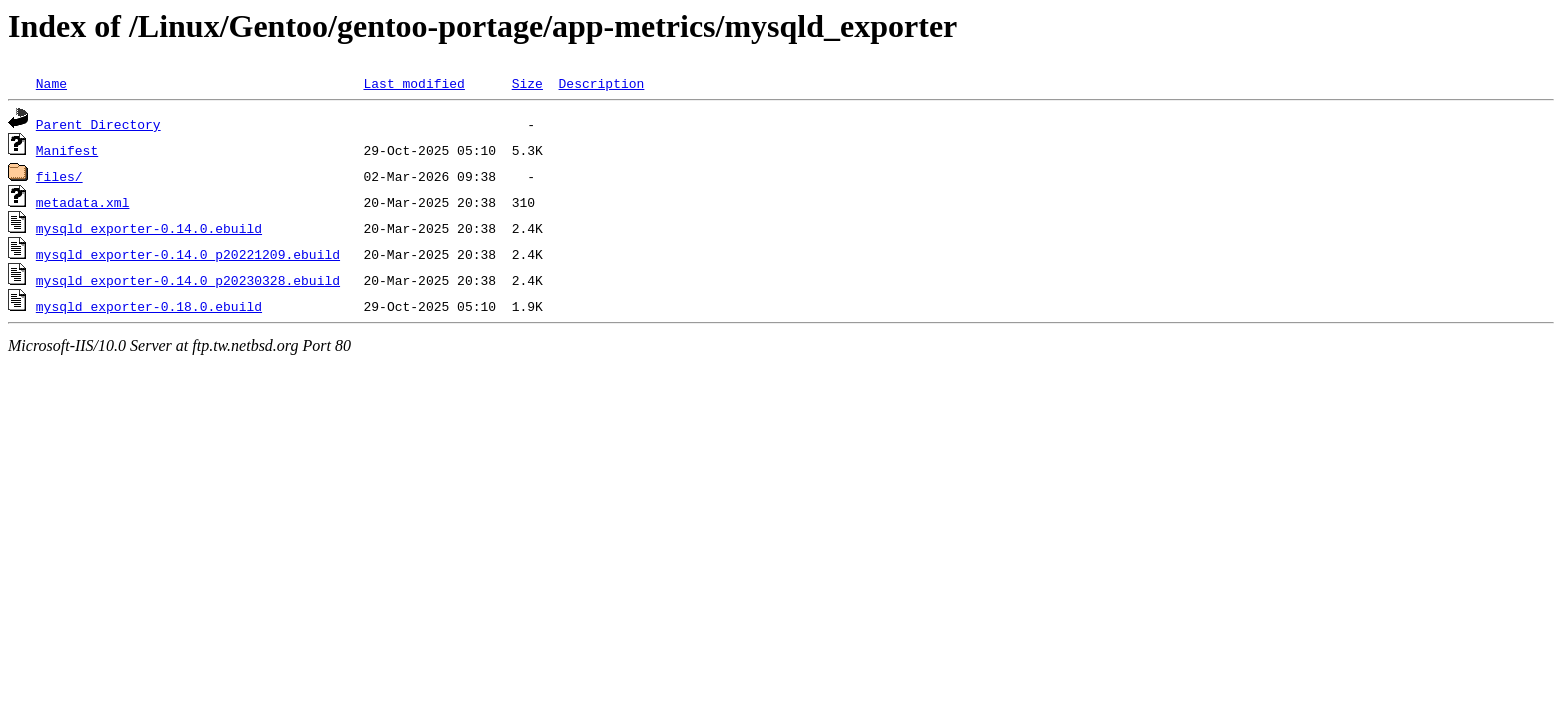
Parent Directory (98, 124)
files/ (59, 176)
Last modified (413, 83)
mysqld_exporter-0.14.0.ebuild (149, 228)
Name (51, 83)
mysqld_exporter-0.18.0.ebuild (149, 306)
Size (527, 83)
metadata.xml (83, 202)
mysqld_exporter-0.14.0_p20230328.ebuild (188, 280)
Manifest (67, 150)
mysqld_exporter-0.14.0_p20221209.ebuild (188, 254)
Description (601, 83)
